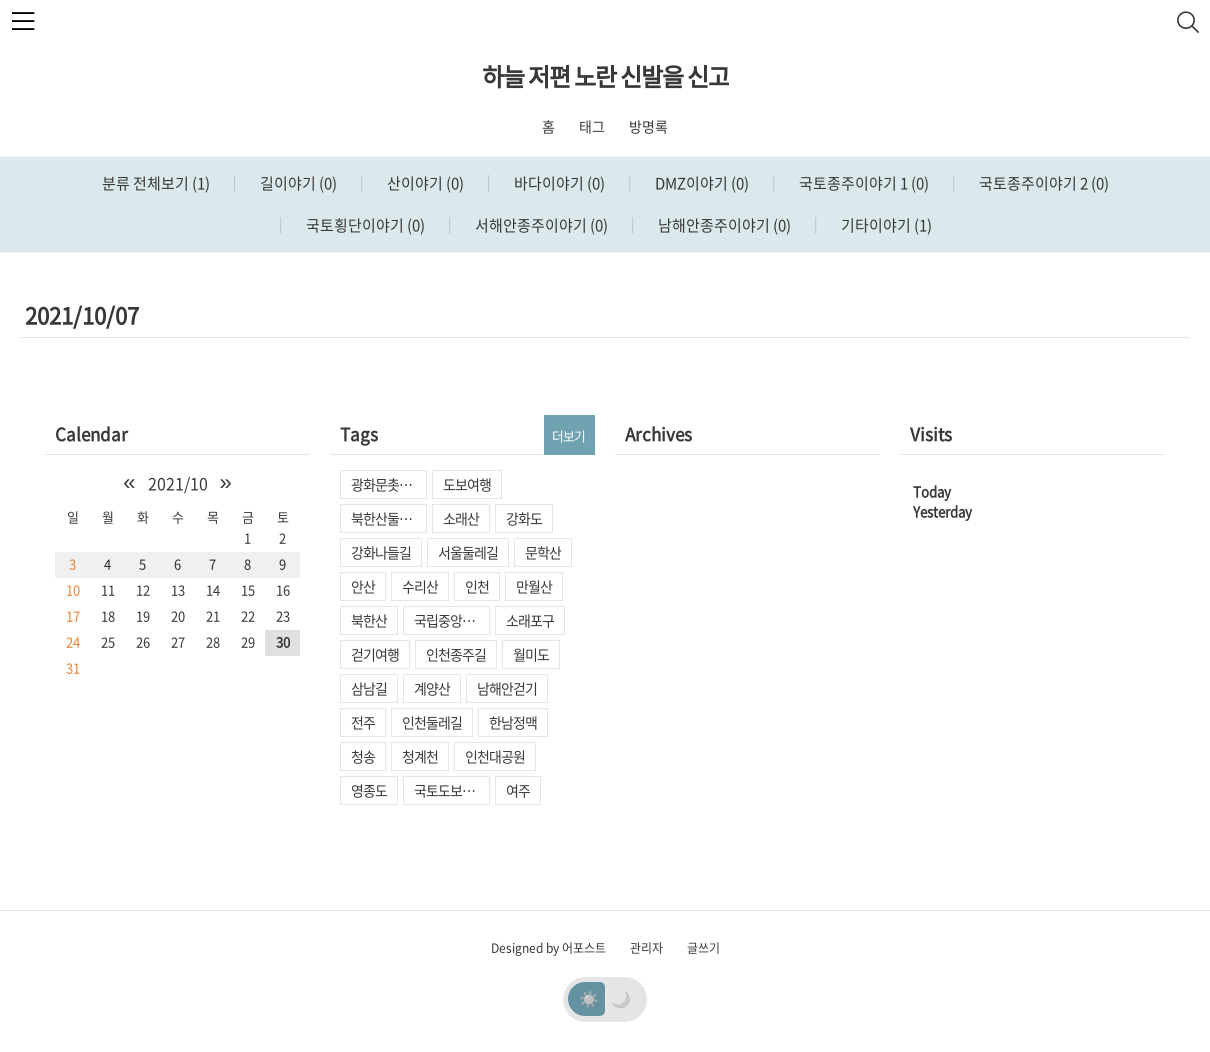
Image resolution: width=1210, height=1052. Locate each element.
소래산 (461, 518)
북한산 (369, 620)
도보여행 (467, 484)
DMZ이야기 (700, 183)
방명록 (648, 126)
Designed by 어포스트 (548, 948)
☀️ (589, 998)
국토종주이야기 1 (862, 183)
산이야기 (424, 183)
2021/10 (178, 483)
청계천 (420, 756)
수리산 (420, 586)
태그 (592, 126)
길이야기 (297, 183)
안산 (363, 586)
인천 (477, 586)
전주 (363, 722)
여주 (518, 790)
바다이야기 (558, 183)
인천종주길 (456, 654)
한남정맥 (513, 722)
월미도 (531, 654)
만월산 (534, 586)
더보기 (568, 435)
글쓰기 (703, 948)
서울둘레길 (468, 552)
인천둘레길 (432, 722)
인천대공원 (495, 756)
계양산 (432, 688)
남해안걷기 (507, 688)
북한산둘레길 (387, 518)
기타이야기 (885, 225)
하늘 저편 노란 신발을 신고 (605, 76)
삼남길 (369, 688)
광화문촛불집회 (389, 484)
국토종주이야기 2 (1042, 183)
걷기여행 (375, 654)
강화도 (524, 518)
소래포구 (530, 620)
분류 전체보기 (156, 183)
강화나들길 (381, 552)
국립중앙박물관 (452, 620)
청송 (363, 756)
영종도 (369, 790)
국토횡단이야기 (364, 225)
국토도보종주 (450, 790)
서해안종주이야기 (540, 225)
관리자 (646, 948)
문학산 (543, 552)
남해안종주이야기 (723, 225)
